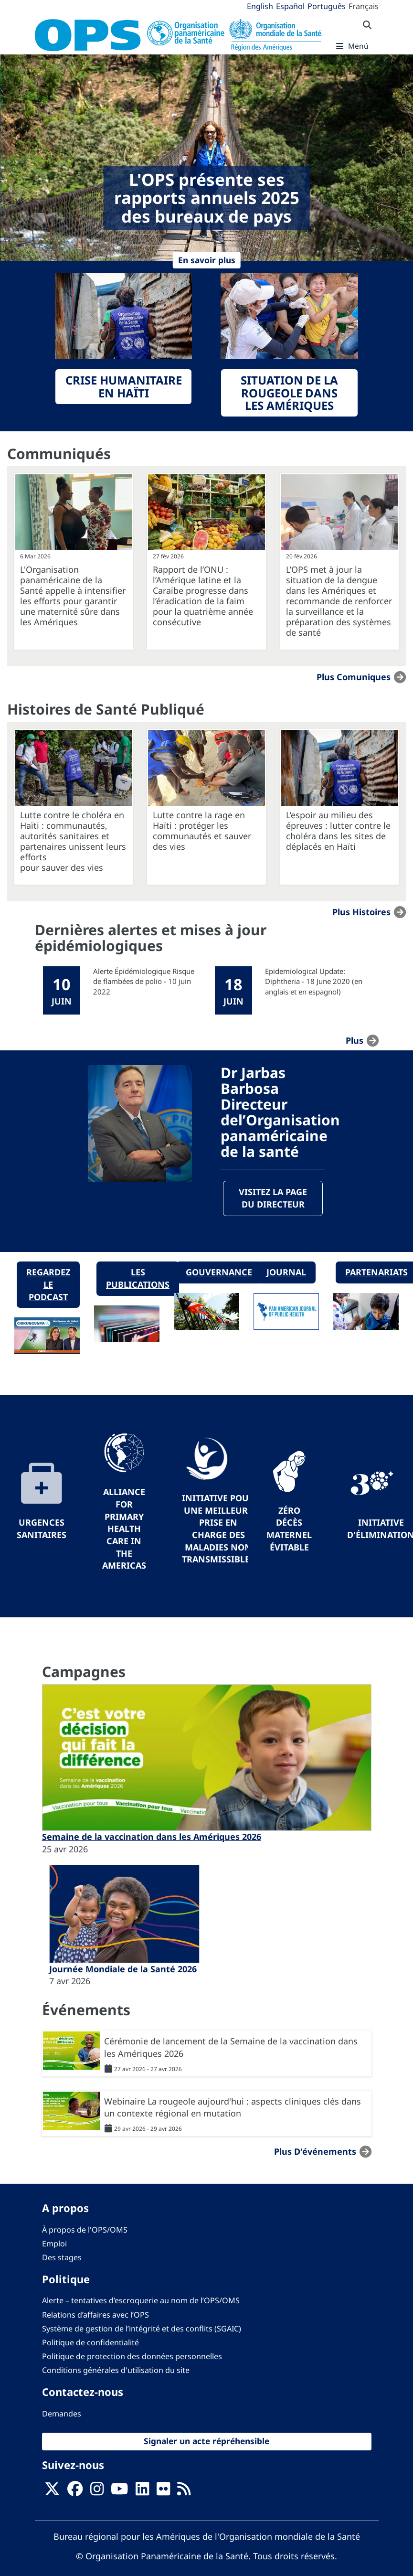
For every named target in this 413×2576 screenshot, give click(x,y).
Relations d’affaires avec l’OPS (95, 2314)
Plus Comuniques (354, 677)
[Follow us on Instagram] (97, 2492)
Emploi (54, 2243)
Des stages (62, 2257)
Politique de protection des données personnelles (132, 2357)
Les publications (137, 1279)
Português (326, 6)
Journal (286, 1272)
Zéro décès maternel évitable (289, 1529)
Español (290, 6)
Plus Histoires (361, 912)
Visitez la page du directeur (273, 1198)
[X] (52, 2492)
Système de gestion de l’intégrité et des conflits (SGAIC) (141, 2328)
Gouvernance (219, 1272)
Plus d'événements (315, 2152)
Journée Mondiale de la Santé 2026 (123, 1969)
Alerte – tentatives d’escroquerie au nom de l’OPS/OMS (141, 2301)
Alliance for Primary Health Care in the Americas (124, 1528)
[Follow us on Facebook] (75, 2492)
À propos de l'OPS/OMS (84, 2229)
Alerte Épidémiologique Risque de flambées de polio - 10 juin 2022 (143, 981)
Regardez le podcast (48, 1285)
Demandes (61, 2413)
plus (354, 1040)
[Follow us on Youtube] (119, 2492)
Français (364, 6)
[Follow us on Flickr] (163, 2492)
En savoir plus (206, 260)
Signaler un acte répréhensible (206, 2441)
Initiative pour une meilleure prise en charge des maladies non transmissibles (218, 1529)
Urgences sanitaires (41, 1529)
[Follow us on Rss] (184, 2492)
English (260, 6)
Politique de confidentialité (90, 2342)
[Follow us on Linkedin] (142, 2492)
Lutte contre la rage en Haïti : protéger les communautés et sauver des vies (202, 831)
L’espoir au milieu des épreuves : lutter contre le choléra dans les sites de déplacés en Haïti (338, 831)
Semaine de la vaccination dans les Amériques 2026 (151, 1836)
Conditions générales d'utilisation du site (116, 2370)
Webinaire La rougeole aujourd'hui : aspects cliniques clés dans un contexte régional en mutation (232, 2107)
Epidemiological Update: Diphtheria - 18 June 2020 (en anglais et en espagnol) (313, 981)
